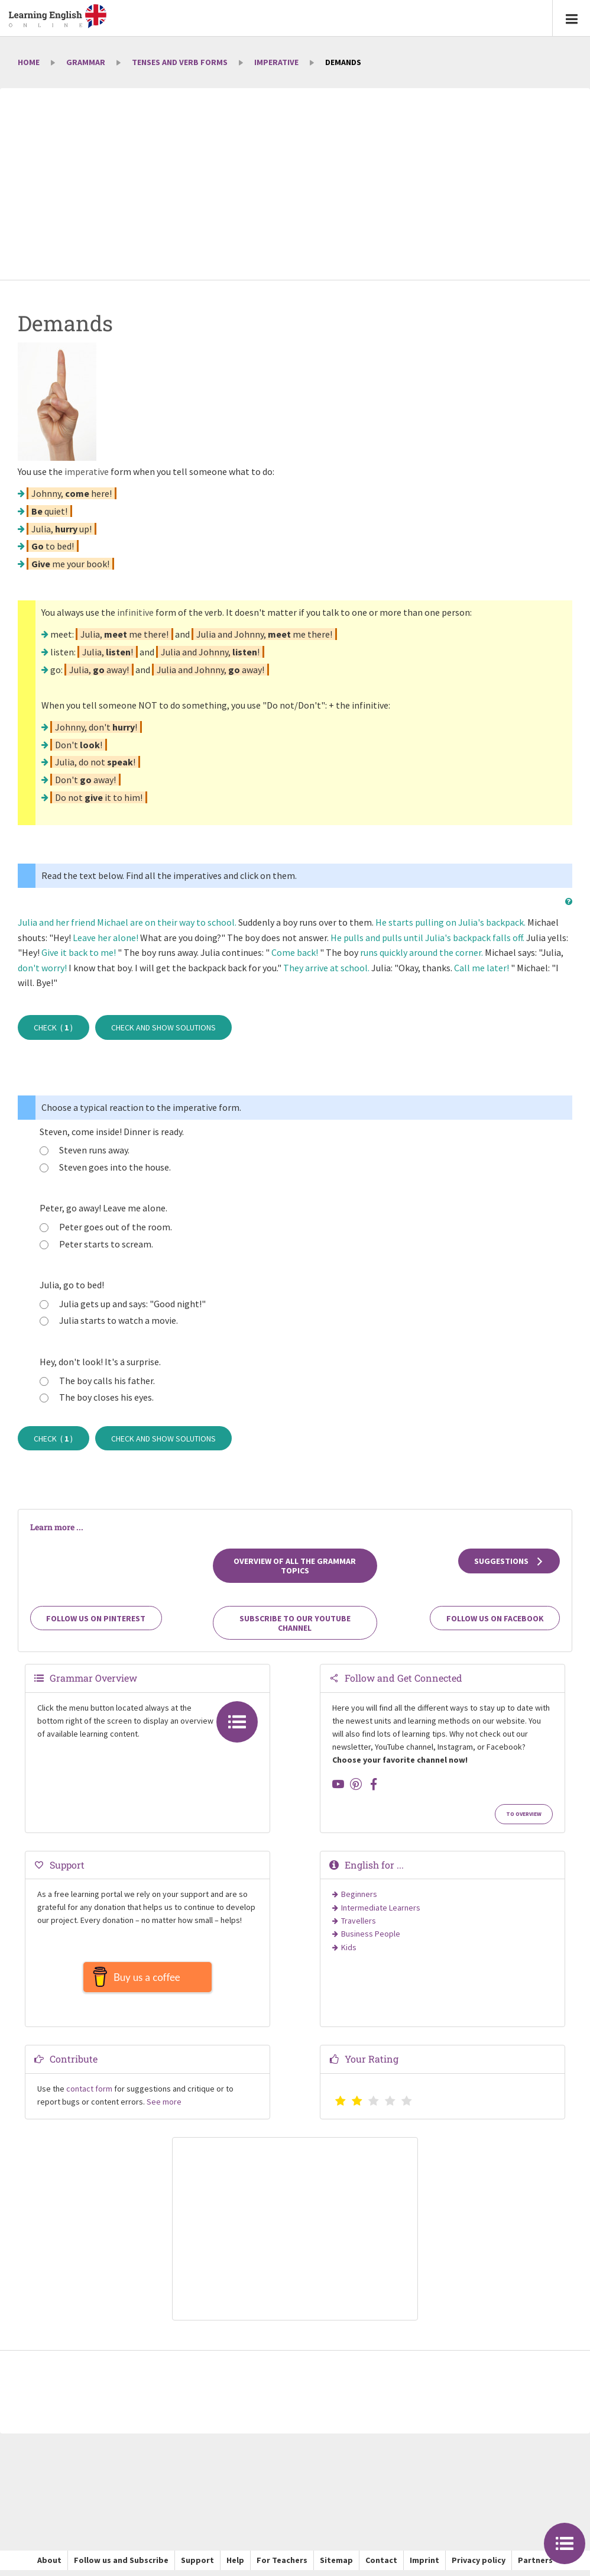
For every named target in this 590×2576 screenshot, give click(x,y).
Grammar (85, 62)
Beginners (359, 1894)
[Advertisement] (295, 185)
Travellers (358, 1920)
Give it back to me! (78, 952)
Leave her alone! (105, 937)
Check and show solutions (163, 1027)
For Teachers (282, 2566)
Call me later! (481, 968)
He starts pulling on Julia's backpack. (450, 922)
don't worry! (42, 968)
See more (164, 2107)
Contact (381, 2566)
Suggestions (509, 1561)
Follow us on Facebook (495, 1618)
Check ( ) (53, 1027)
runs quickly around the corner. (421, 952)
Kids (348, 1947)
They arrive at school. (326, 968)
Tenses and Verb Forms (180, 62)
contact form (89, 2094)
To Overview (524, 1814)
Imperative (276, 62)
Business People (370, 1933)
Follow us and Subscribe (121, 2566)
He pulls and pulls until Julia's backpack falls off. (427, 937)
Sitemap (336, 2566)
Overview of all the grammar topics (295, 1566)
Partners (535, 2566)
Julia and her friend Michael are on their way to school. (127, 922)
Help (235, 2566)
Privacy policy (478, 2566)
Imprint (424, 2566)
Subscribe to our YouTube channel (295, 1623)
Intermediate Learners (380, 1907)
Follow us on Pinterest (95, 1618)
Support (197, 2566)
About (49, 2566)
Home (29, 62)
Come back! (294, 952)
